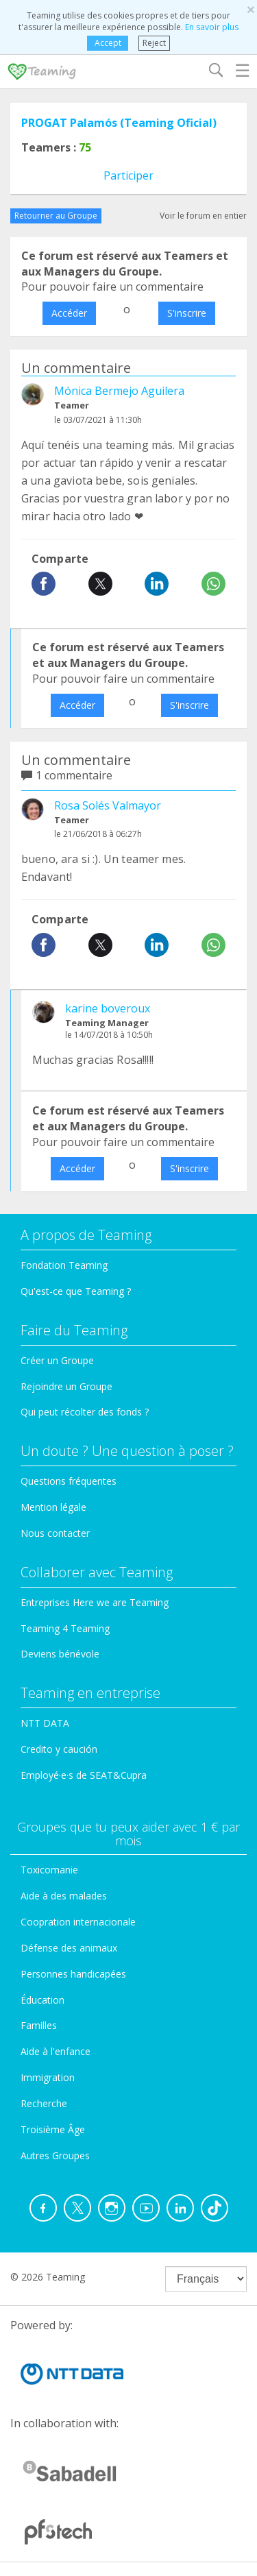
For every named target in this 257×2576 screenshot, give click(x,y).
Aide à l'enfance (55, 2051)
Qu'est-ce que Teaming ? (76, 1291)
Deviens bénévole (60, 1653)
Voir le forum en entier (203, 215)
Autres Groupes (55, 2155)
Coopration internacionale (78, 1921)
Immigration (48, 2077)
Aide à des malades (64, 1895)
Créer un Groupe (57, 1360)
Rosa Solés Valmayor (107, 805)
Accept (108, 43)
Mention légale (53, 1507)
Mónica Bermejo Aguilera (119, 390)
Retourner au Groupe (55, 215)
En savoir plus (211, 27)
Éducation (42, 1999)
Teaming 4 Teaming (65, 1628)
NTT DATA (45, 1722)
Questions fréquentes (69, 1480)
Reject (154, 43)
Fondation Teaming (64, 1265)
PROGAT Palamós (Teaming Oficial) (119, 122)
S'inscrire (186, 312)
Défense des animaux (69, 1947)
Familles (39, 2025)
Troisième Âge (53, 2129)
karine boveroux (107, 1008)
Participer (128, 175)
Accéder (69, 312)
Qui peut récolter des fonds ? (85, 1411)
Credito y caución (59, 1748)
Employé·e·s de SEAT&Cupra (84, 1775)
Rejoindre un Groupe (66, 1386)
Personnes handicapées (73, 1973)
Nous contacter (55, 1533)
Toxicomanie (49, 1869)
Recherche (44, 2103)
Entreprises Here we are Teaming (95, 1602)
